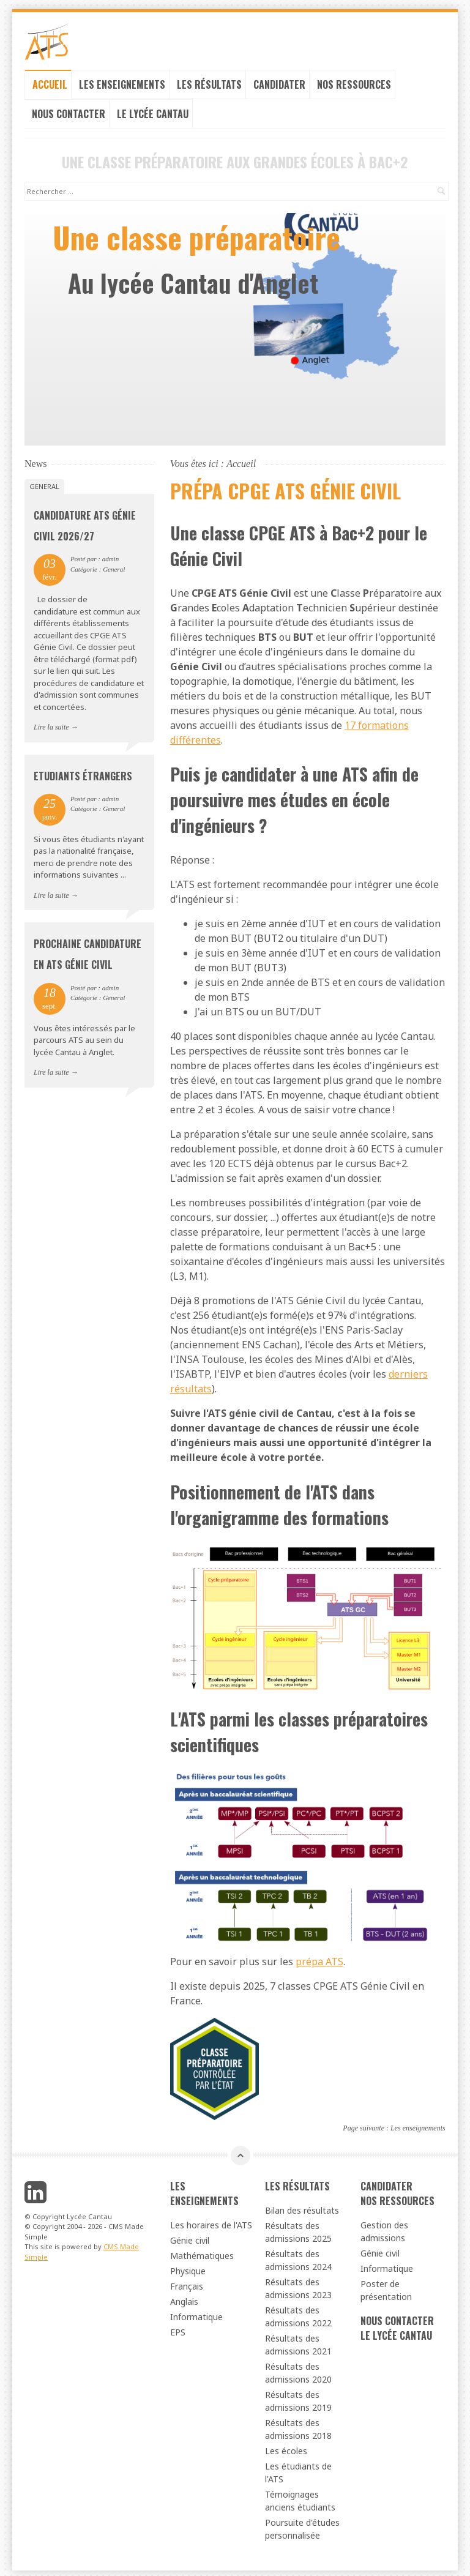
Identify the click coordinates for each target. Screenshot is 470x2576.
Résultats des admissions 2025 (298, 2228)
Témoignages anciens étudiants (300, 2497)
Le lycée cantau (152, 110)
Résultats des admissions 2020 (298, 2369)
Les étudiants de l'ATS (298, 2469)
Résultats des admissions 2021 (298, 2341)
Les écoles (286, 2447)
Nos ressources (354, 80)
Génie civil (189, 2236)
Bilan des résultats (302, 2206)
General (44, 482)
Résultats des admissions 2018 (298, 2425)
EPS (177, 2328)
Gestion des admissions (384, 2228)
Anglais (184, 2298)
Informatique (196, 2313)
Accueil (49, 80)
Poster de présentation (386, 2286)
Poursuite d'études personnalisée (302, 2525)
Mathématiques (202, 2252)
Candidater (279, 80)
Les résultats (209, 80)
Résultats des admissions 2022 (298, 2313)
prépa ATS (319, 1958)
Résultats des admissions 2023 (298, 2284)
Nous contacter (68, 110)
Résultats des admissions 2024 (298, 2256)
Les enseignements (122, 80)
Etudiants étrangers (83, 771)
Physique (188, 2267)
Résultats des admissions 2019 (298, 2397)
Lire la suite (51, 723)
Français (186, 2282)
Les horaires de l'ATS (211, 2221)
